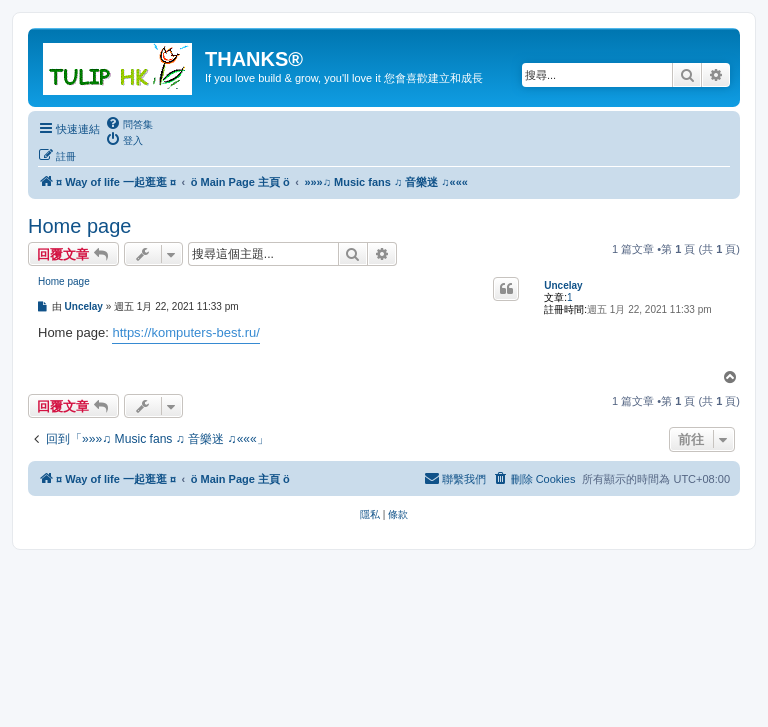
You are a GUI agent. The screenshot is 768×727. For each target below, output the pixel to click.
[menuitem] (129, 124)
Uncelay (563, 285)
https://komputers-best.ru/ (185, 332)
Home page (79, 226)
